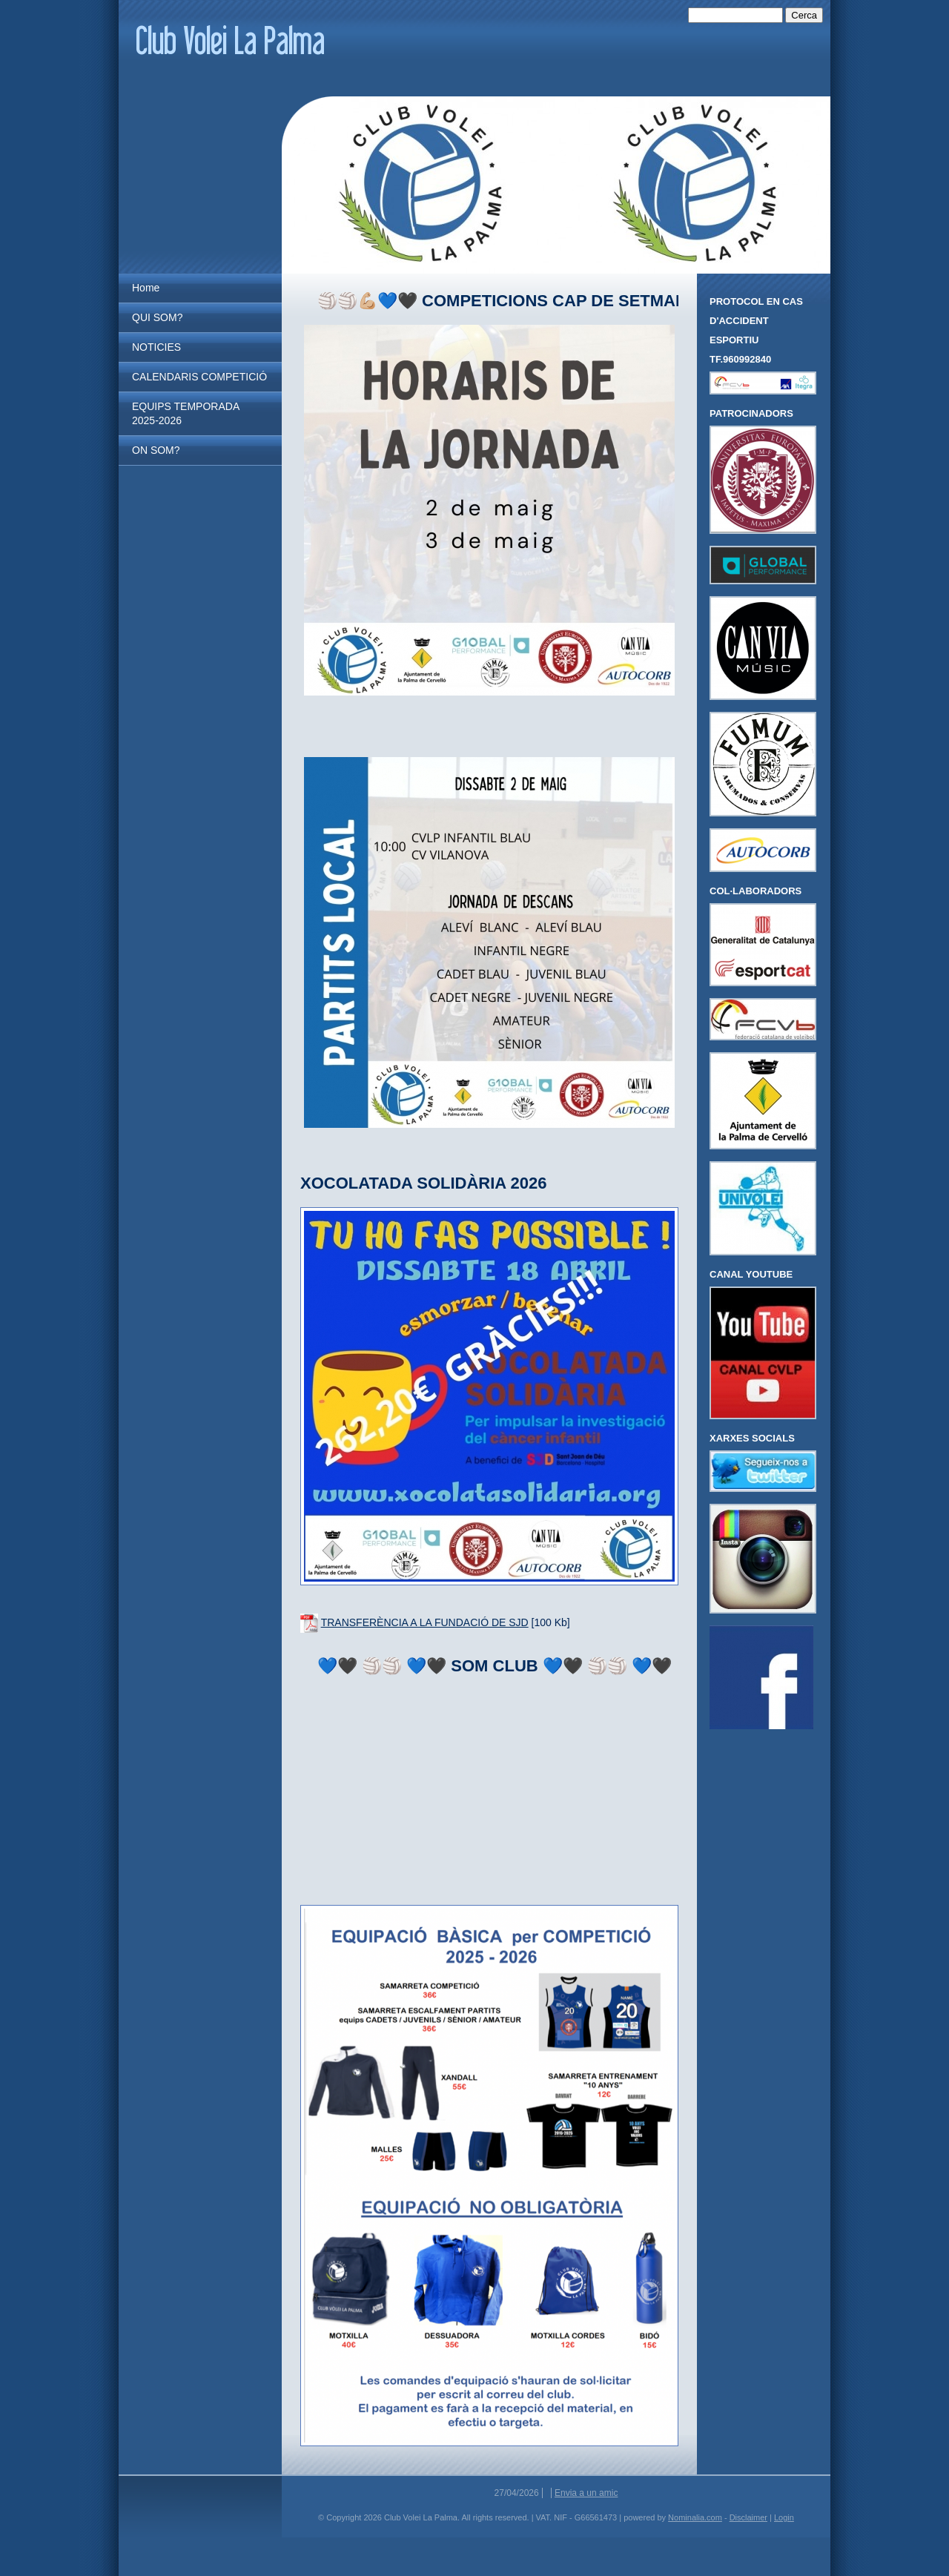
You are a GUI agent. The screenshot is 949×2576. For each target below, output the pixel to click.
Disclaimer (748, 2517)
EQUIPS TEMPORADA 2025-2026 (185, 413)
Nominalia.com (695, 2517)
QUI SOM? (157, 317)
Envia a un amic (586, 2493)
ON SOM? (156, 450)
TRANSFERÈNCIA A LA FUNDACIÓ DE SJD (425, 1622)
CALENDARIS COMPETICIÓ (199, 377)
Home (145, 288)
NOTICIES (156, 347)
